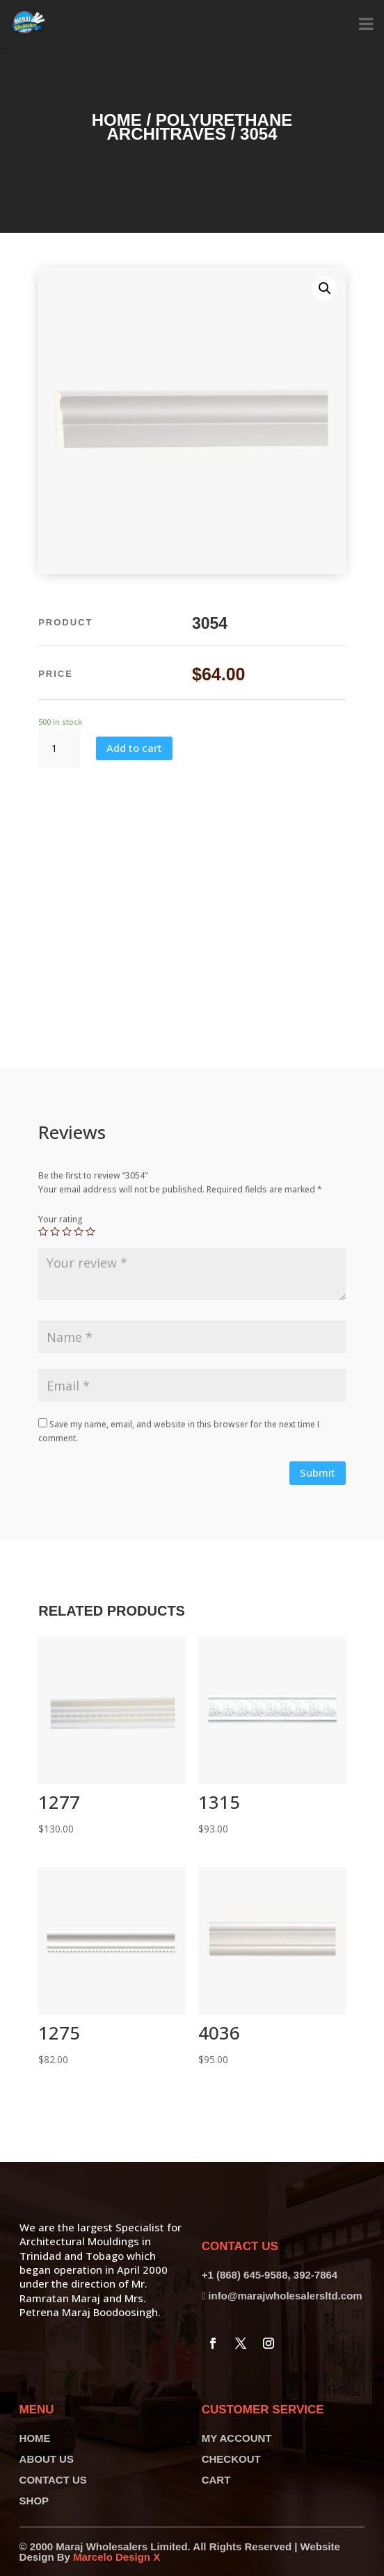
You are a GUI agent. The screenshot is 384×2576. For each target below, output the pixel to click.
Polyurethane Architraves (200, 126)
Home (117, 119)
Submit (317, 1472)
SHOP (34, 2501)
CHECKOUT (231, 2459)
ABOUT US (46, 2459)
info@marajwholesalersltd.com (285, 2296)
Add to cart (134, 748)
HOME (35, 2438)
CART (216, 2480)
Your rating (60, 1219)
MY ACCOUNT (237, 2438)
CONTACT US (53, 2480)
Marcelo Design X (116, 2557)
